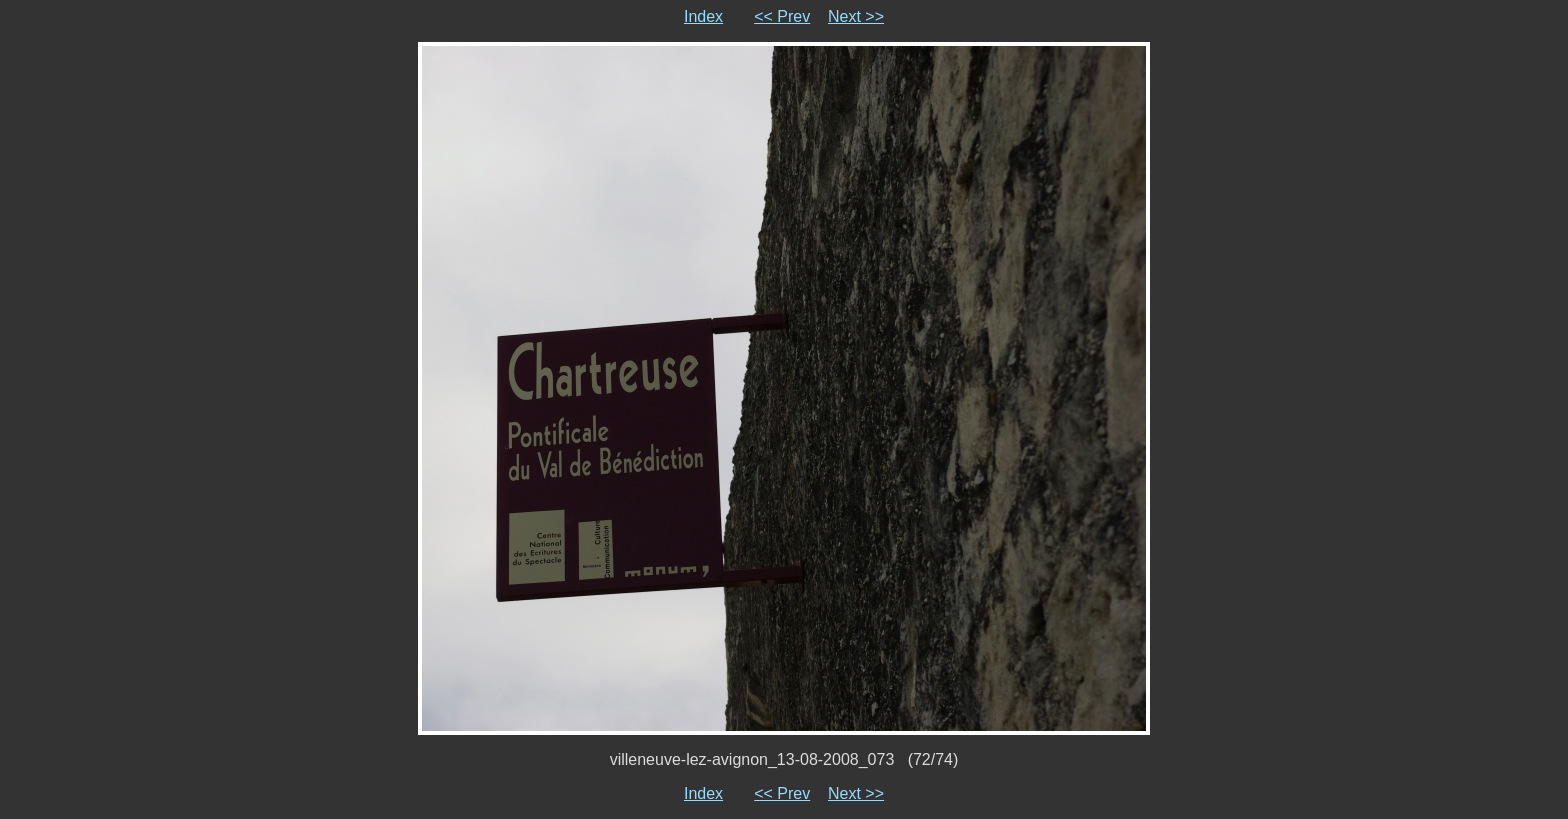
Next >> (856, 16)
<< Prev (782, 16)
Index (703, 16)
